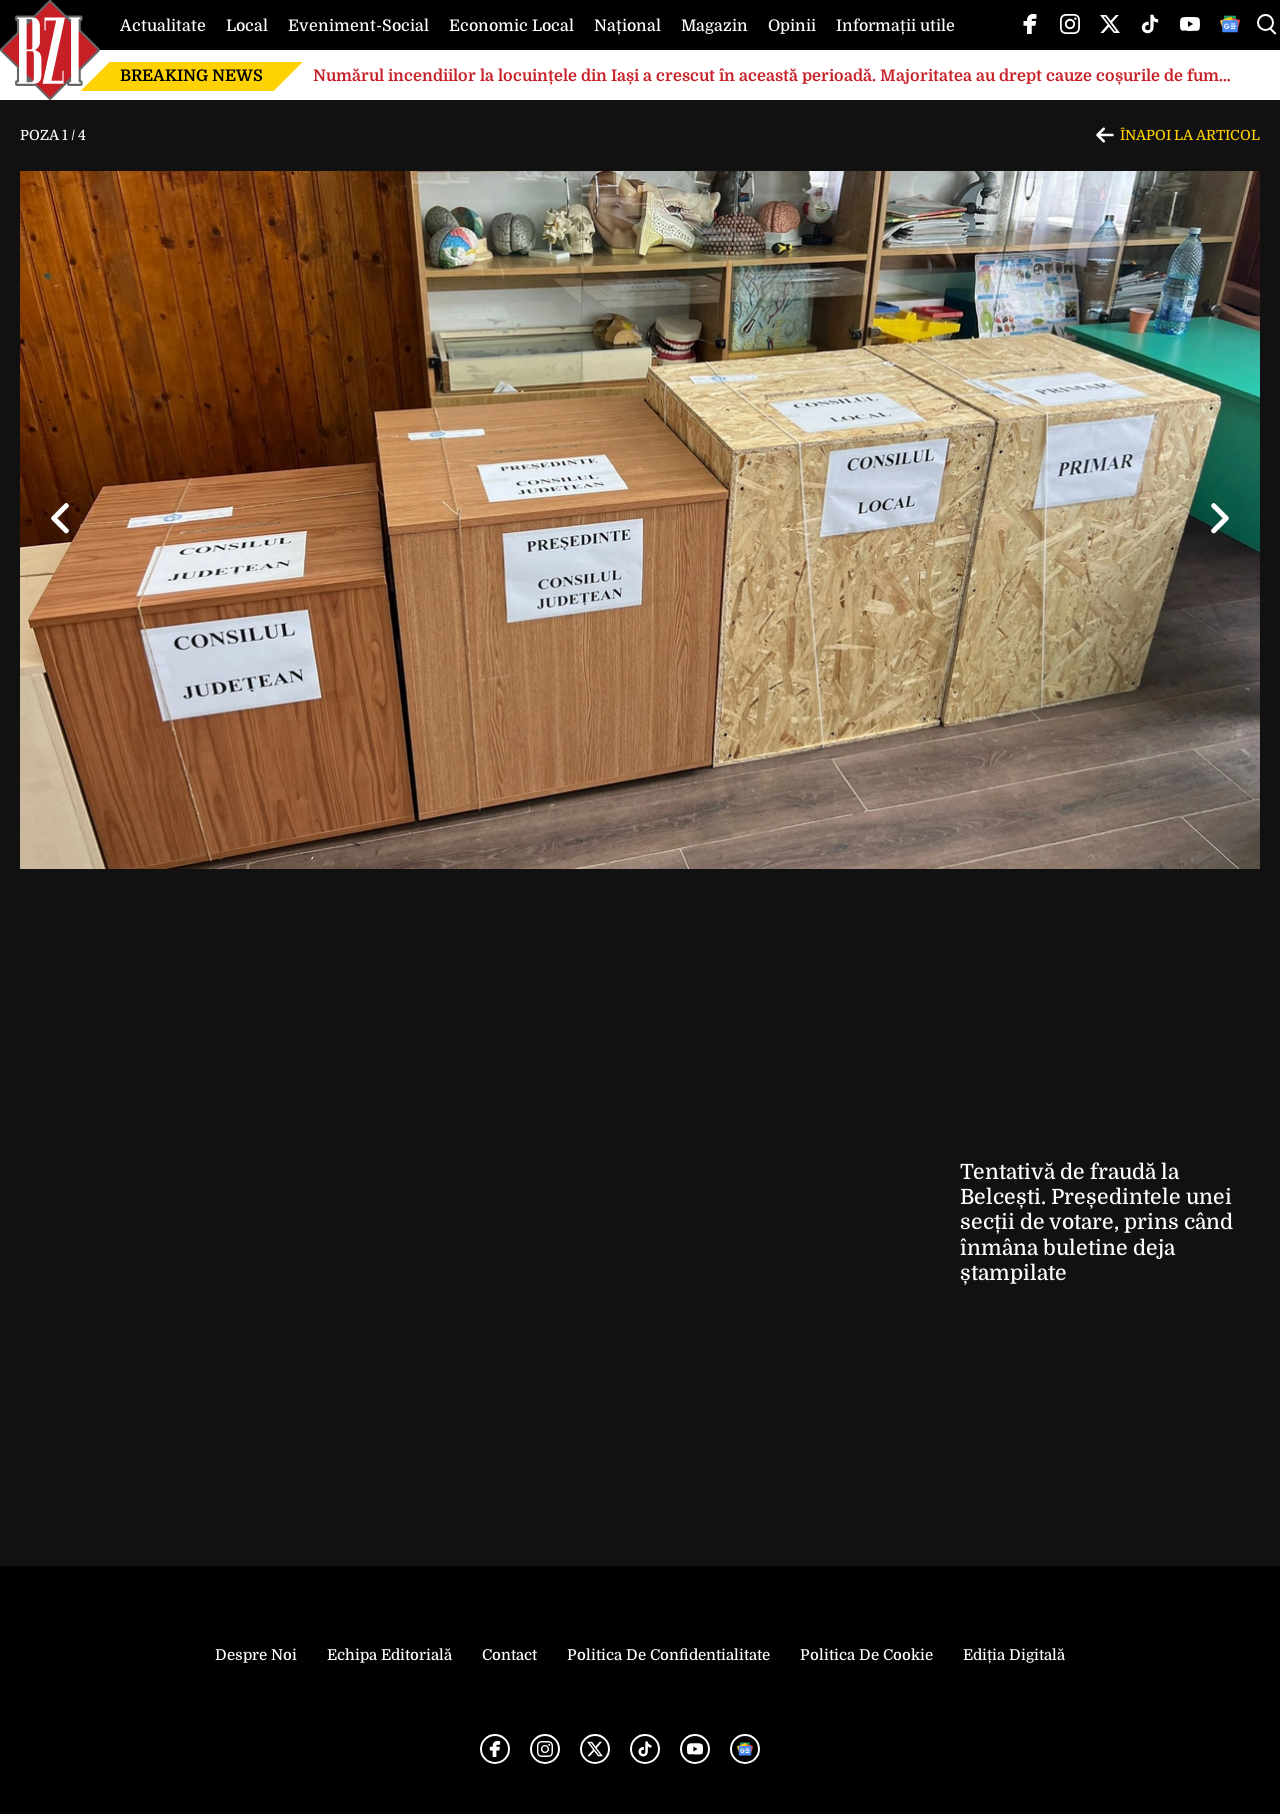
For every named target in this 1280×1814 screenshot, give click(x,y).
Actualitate (163, 26)
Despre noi (256, 1655)
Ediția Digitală (1014, 1655)
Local (247, 26)
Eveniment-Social (358, 26)
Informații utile (895, 26)
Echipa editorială (389, 1655)
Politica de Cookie (866, 1655)
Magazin (714, 26)
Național (627, 26)
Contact (509, 1655)
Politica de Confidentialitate (668, 1655)
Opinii (792, 26)
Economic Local (511, 26)
